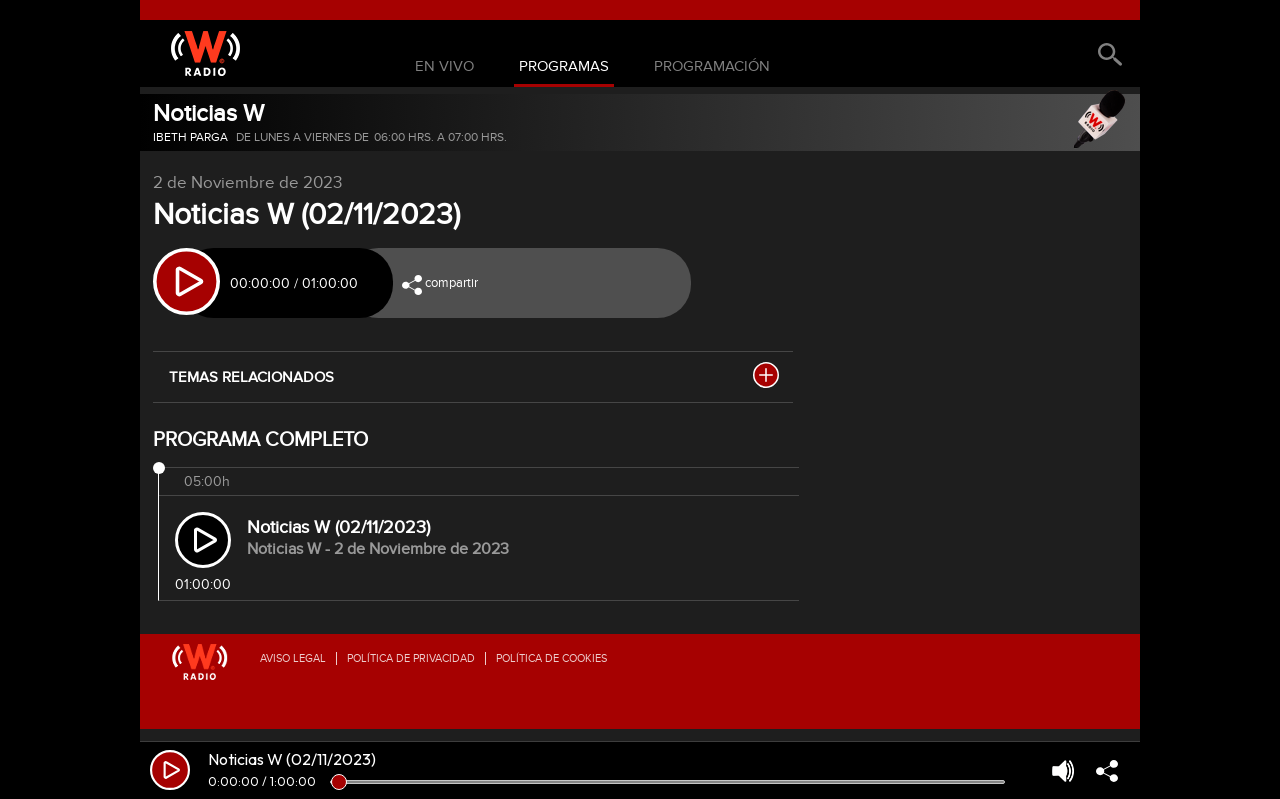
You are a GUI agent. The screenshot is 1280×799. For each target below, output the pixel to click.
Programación (712, 67)
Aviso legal (293, 658)
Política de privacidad (411, 658)
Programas (564, 67)
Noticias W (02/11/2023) (338, 527)
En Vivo (444, 67)
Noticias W (208, 113)
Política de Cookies (551, 658)
